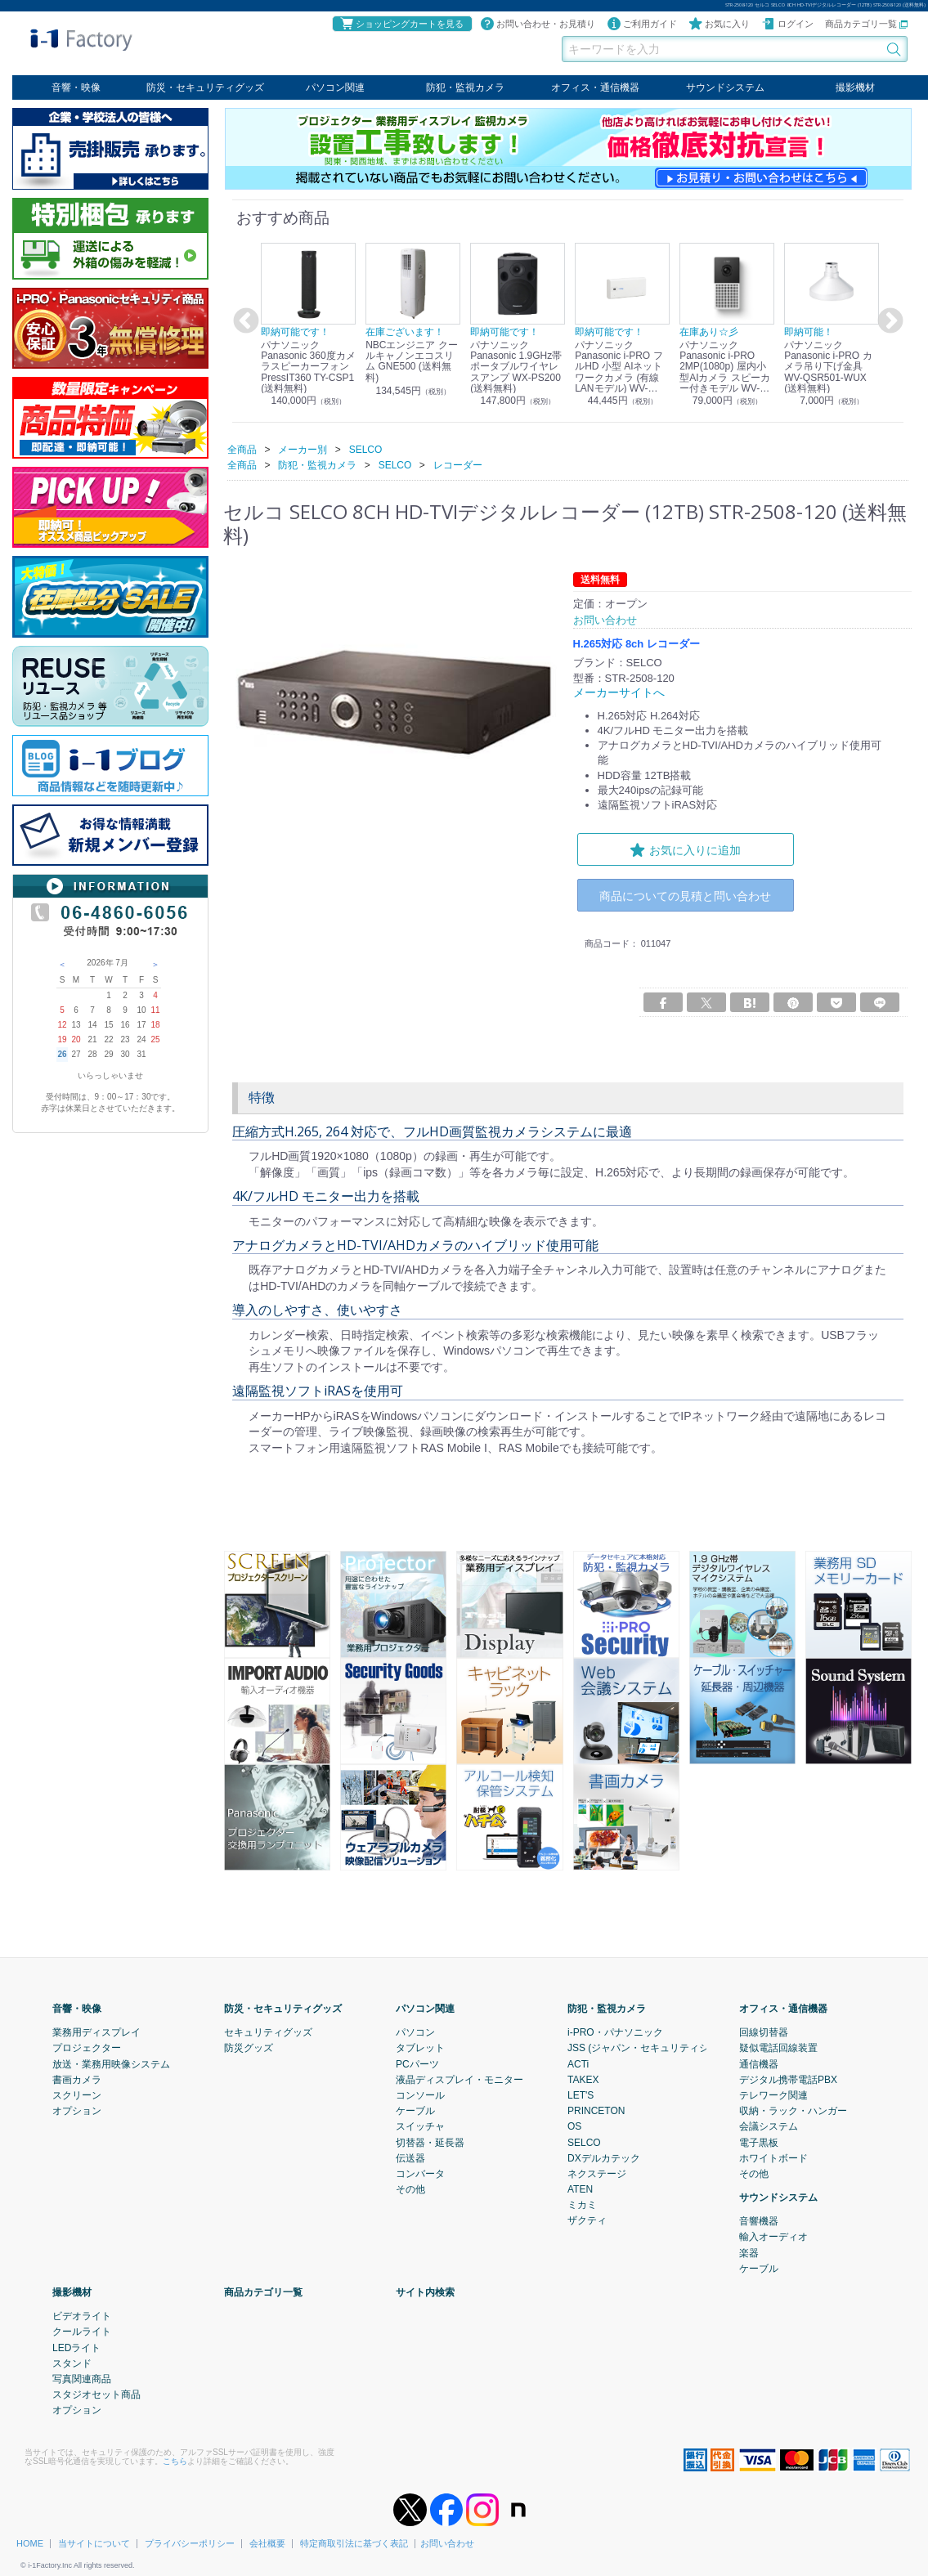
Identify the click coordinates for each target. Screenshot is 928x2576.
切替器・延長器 (430, 2142)
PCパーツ (417, 2063)
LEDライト (76, 2347)
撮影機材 (855, 87)
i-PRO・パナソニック (615, 2031)
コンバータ (420, 2173)
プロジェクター (86, 2047)
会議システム (768, 2125)
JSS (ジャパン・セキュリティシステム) (654, 2047)
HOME (29, 2542)
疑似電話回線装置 (778, 2047)
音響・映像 (76, 87)
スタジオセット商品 (96, 2393)
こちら (175, 2460)
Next (888, 321)
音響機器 (758, 2220)
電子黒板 (758, 2142)
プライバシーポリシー (190, 2542)
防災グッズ (248, 2047)
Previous (243, 321)
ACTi (578, 2063)
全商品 (242, 449)
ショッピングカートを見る (401, 23)
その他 (410, 2188)
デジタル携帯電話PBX (788, 2079)
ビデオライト (81, 2315)
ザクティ (587, 2220)
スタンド (72, 2362)
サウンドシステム (725, 87)
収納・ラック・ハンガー (793, 2110)
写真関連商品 (81, 2378)
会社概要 (267, 2542)
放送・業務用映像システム (111, 2063)
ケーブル (415, 2110)
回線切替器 (763, 2031)
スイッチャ (420, 2125)
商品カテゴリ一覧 (866, 24)
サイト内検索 (425, 2291)
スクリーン (76, 2094)
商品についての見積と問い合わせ (685, 895)
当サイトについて (94, 2542)
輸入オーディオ (773, 2236)
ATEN (580, 2188)
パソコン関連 (335, 87)
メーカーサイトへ (615, 692)
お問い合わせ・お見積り (537, 23)
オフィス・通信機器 (595, 87)
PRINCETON (596, 2110)
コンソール (420, 2094)
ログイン (787, 23)
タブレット (420, 2047)
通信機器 (758, 2063)
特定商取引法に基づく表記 (354, 2542)
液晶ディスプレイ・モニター (459, 2079)
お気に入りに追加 (685, 849)
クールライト (81, 2330)
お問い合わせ (447, 2542)
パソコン (415, 2031)
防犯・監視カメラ (465, 87)
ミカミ (582, 2204)
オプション (76, 2110)
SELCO (584, 2142)
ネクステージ (596, 2173)
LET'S (580, 2094)
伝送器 (410, 2157)
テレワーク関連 (773, 2094)
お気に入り (719, 23)
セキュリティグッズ (268, 2031)
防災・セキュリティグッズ (205, 87)
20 (75, 1039)
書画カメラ (76, 2079)
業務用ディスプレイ (96, 2031)
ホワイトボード (773, 2157)
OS (574, 2125)
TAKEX (582, 2079)
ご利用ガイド (642, 23)
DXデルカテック (603, 2157)
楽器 (749, 2252)
